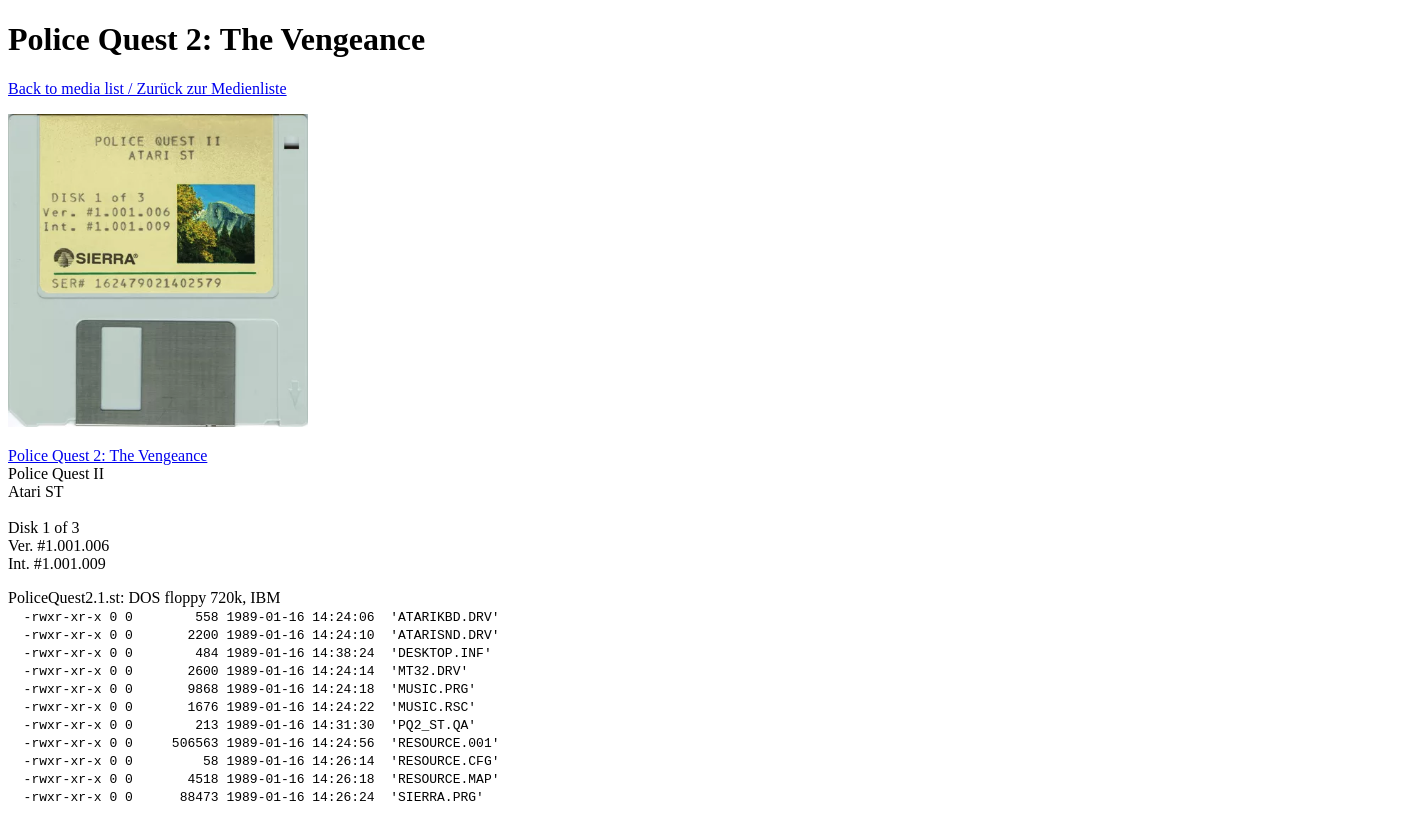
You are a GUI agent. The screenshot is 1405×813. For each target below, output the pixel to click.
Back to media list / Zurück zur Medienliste (147, 88)
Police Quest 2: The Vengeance (107, 455)
